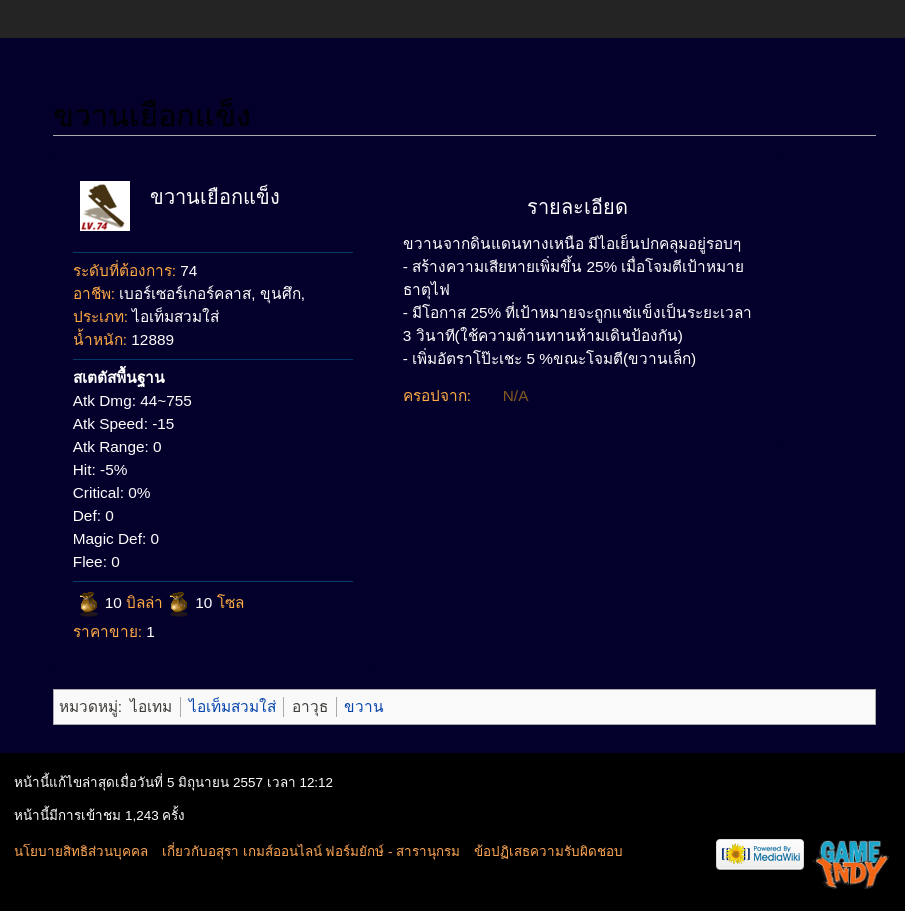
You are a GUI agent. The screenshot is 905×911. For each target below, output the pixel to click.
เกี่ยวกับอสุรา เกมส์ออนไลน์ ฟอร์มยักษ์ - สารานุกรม (311, 851)
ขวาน (364, 706)
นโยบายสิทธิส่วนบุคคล (81, 851)
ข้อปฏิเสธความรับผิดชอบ (548, 851)
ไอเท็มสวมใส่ (232, 706)
